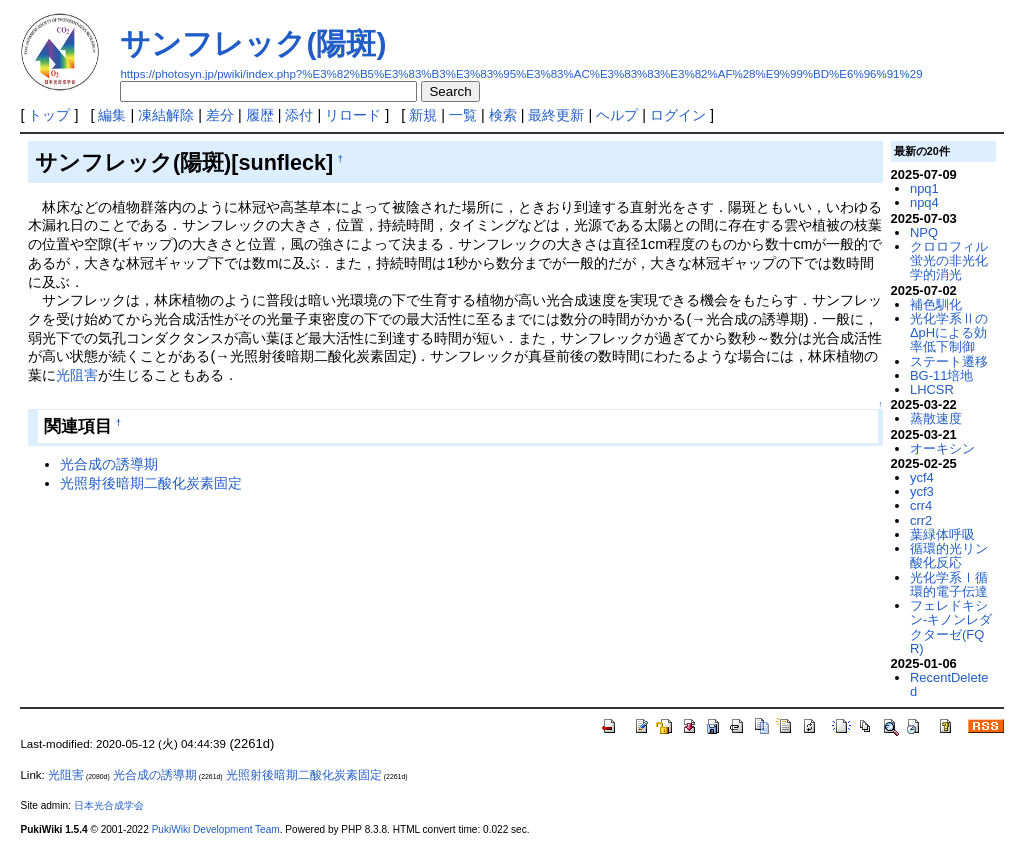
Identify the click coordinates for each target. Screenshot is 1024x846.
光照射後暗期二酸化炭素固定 (151, 483)
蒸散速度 (936, 418)
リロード (353, 115)
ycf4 (922, 477)
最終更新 (556, 115)
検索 (503, 115)
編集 (112, 115)
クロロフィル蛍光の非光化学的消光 (949, 261)
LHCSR (932, 389)
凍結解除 (166, 115)
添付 (299, 115)
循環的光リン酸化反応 (949, 555)
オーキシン (942, 448)
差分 (220, 115)
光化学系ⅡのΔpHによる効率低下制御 (949, 333)
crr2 (921, 520)
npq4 (924, 202)
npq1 (924, 188)
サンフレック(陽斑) (253, 43)
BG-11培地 (941, 375)
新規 (423, 115)
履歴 (260, 115)
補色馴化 (936, 304)
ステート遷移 (949, 361)
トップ (49, 115)
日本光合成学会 (109, 805)
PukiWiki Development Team (216, 829)
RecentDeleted (949, 684)
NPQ (924, 232)
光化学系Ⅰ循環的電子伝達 (949, 584)
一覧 (463, 115)
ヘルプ (617, 115)
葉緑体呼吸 (942, 534)
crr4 (921, 505)
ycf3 (922, 491)
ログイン (678, 115)
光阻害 (77, 375)
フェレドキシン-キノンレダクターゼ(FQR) (951, 627)
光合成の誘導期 (109, 464)
